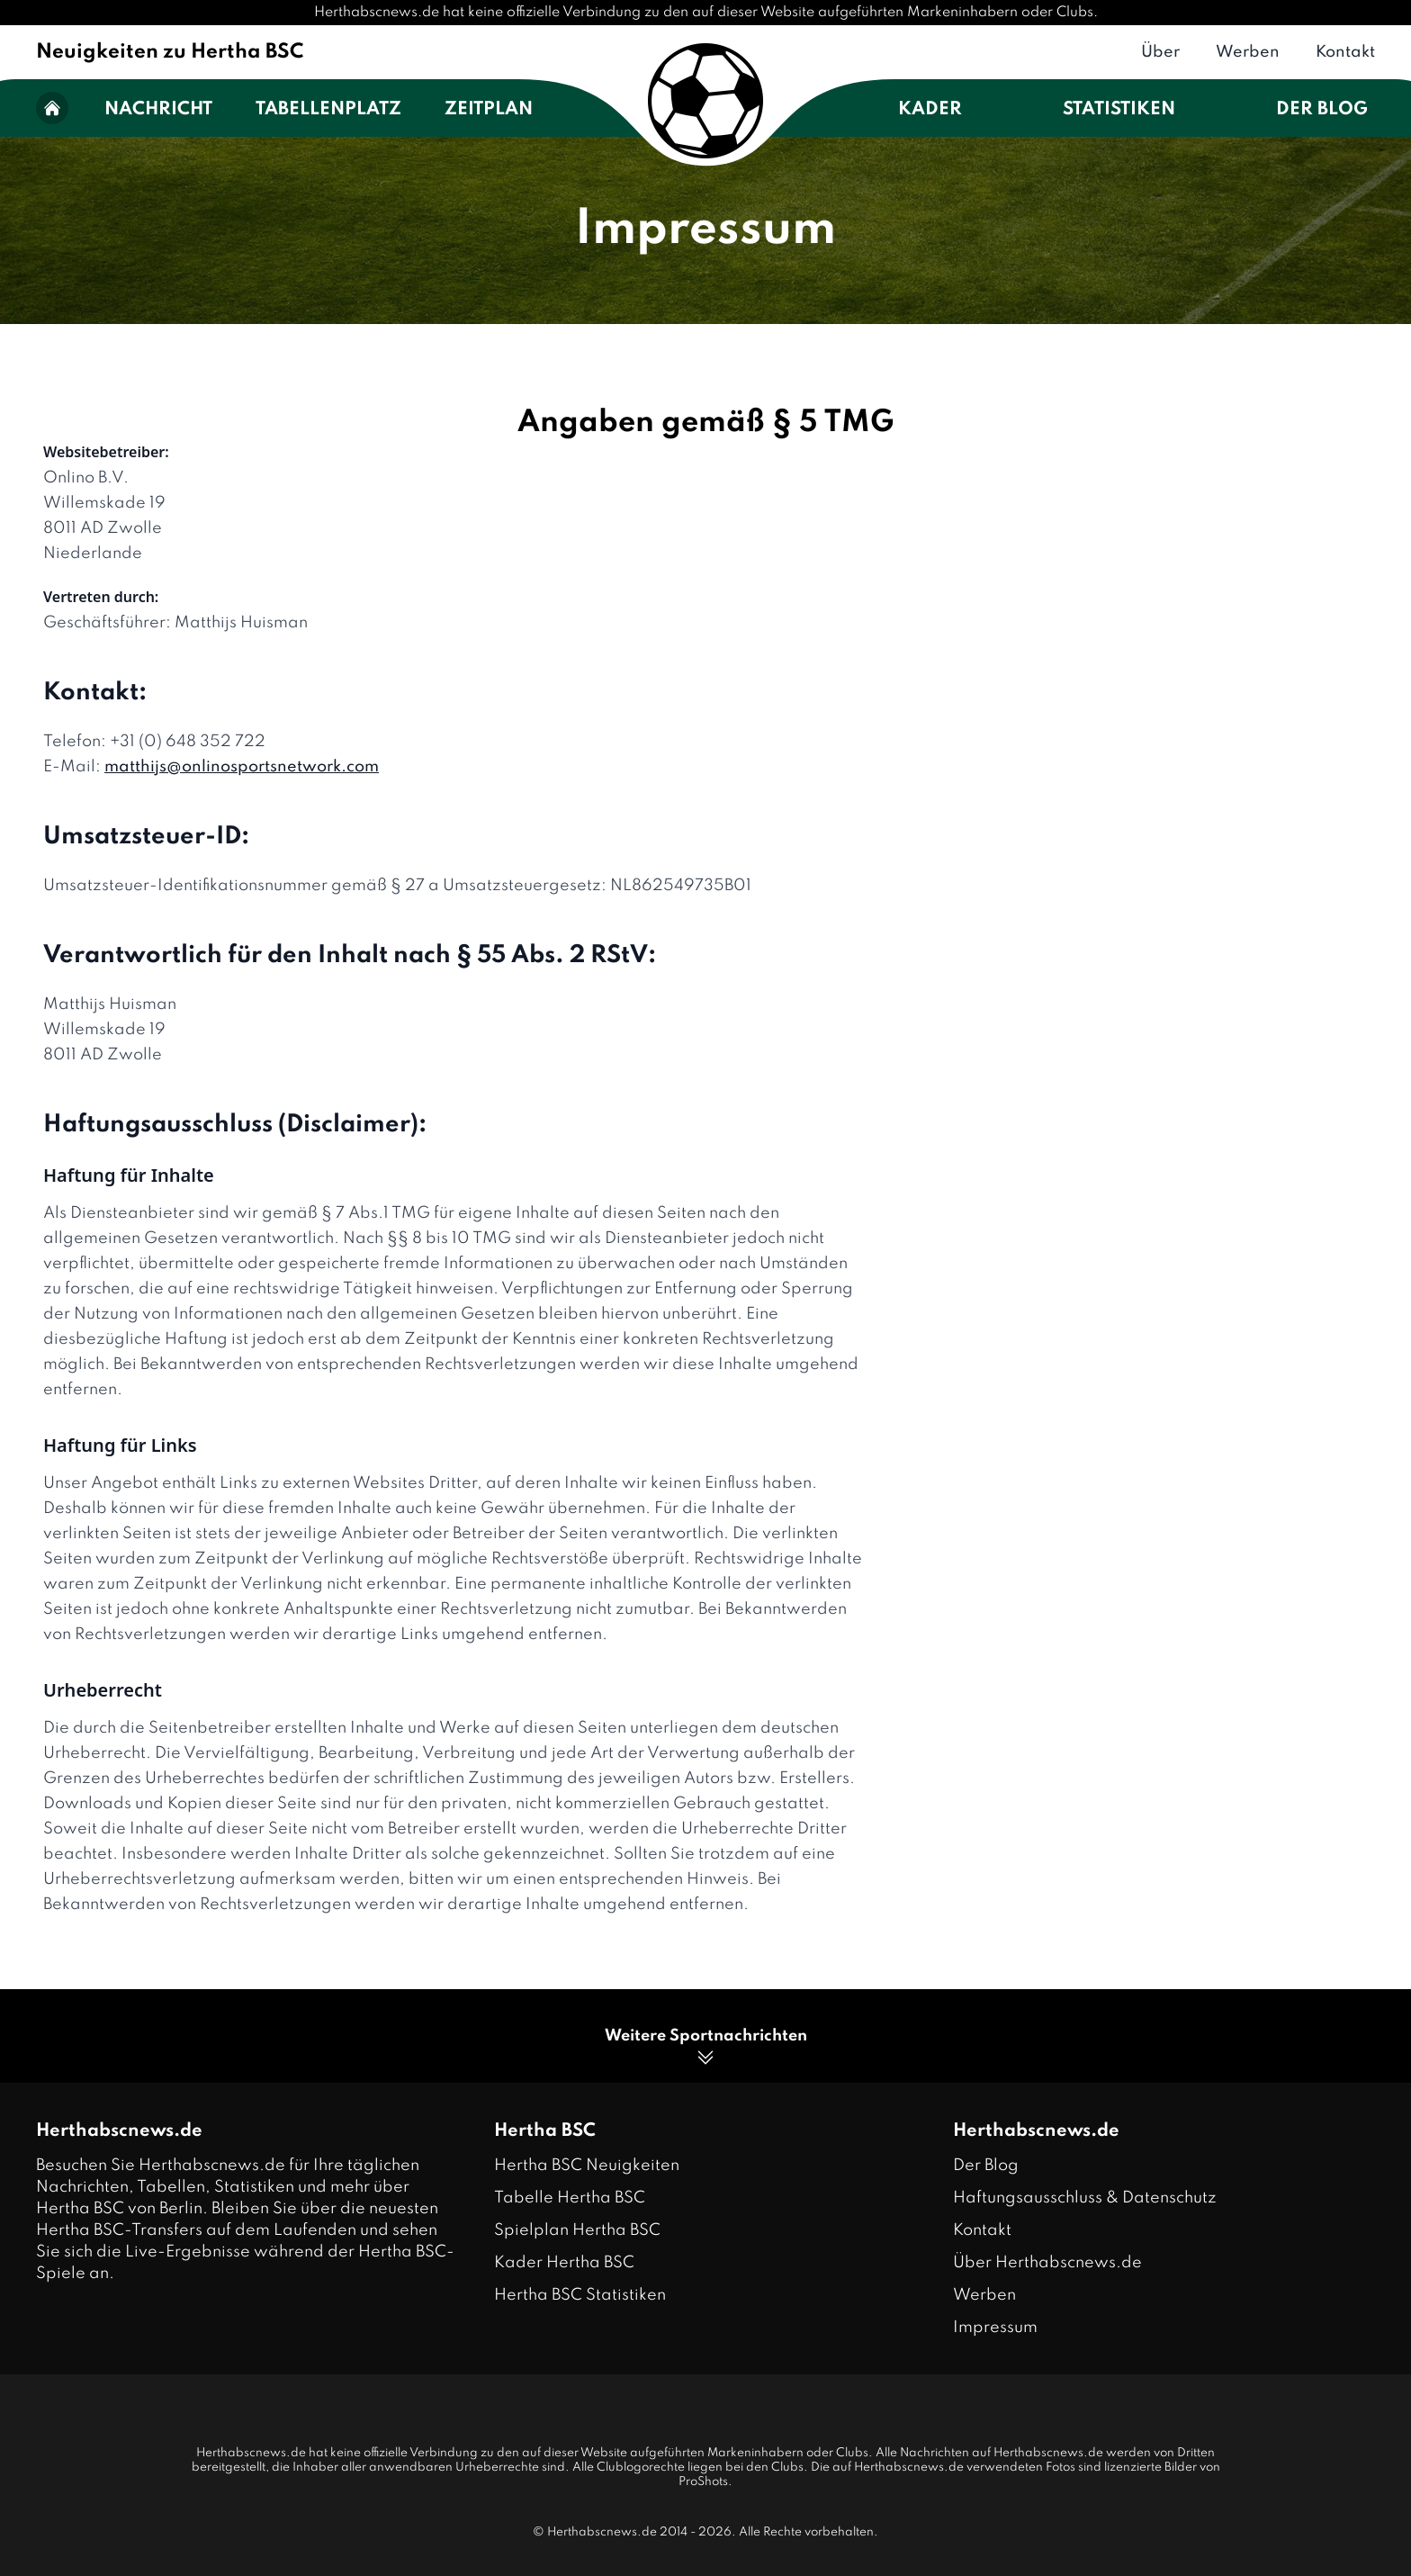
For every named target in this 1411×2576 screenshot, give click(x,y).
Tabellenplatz (328, 110)
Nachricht (158, 110)
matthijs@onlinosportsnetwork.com (241, 767)
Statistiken (1119, 110)
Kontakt (1345, 52)
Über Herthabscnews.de (1047, 2263)
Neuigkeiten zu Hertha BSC (169, 52)
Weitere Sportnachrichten (706, 2048)
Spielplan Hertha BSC (577, 2230)
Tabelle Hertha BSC (569, 2198)
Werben (1248, 52)
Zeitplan (489, 110)
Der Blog (1322, 110)
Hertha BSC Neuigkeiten (586, 2165)
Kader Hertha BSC (564, 2263)
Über (1160, 52)
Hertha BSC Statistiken (580, 2295)
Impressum (995, 2327)
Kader (930, 110)
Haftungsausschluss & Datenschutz (1085, 2198)
